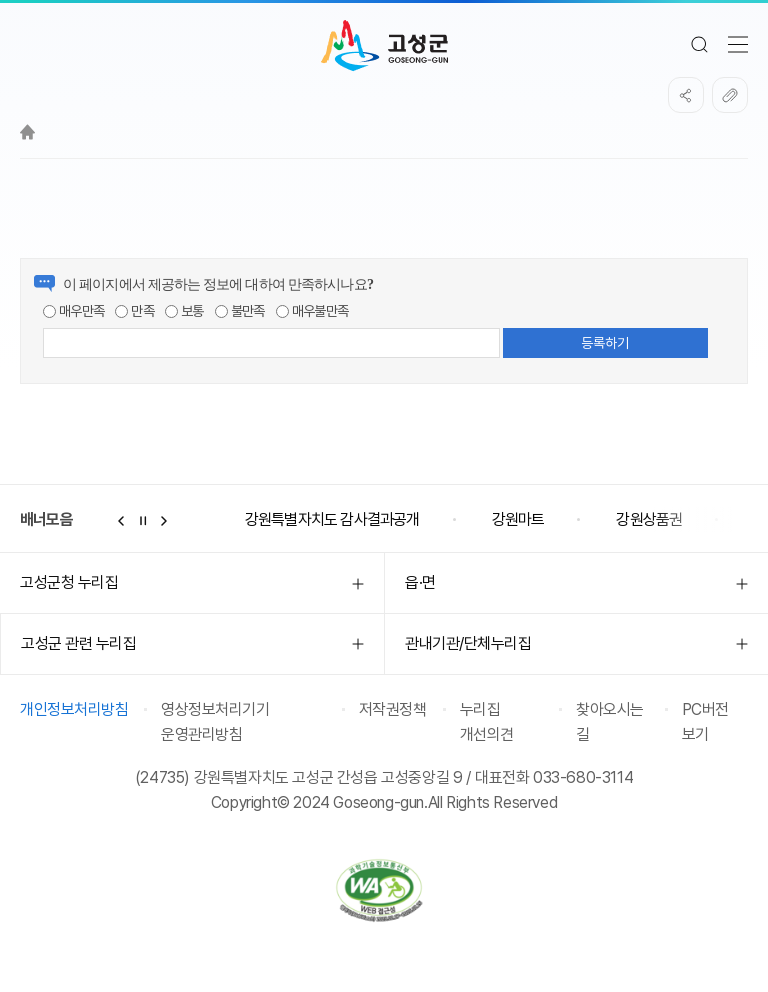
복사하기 (730, 95)
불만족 (240, 311)
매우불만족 (312, 311)
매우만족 (73, 311)
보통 (184, 311)
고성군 (384, 46)
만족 (134, 311)
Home (27, 132)
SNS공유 (686, 95)
